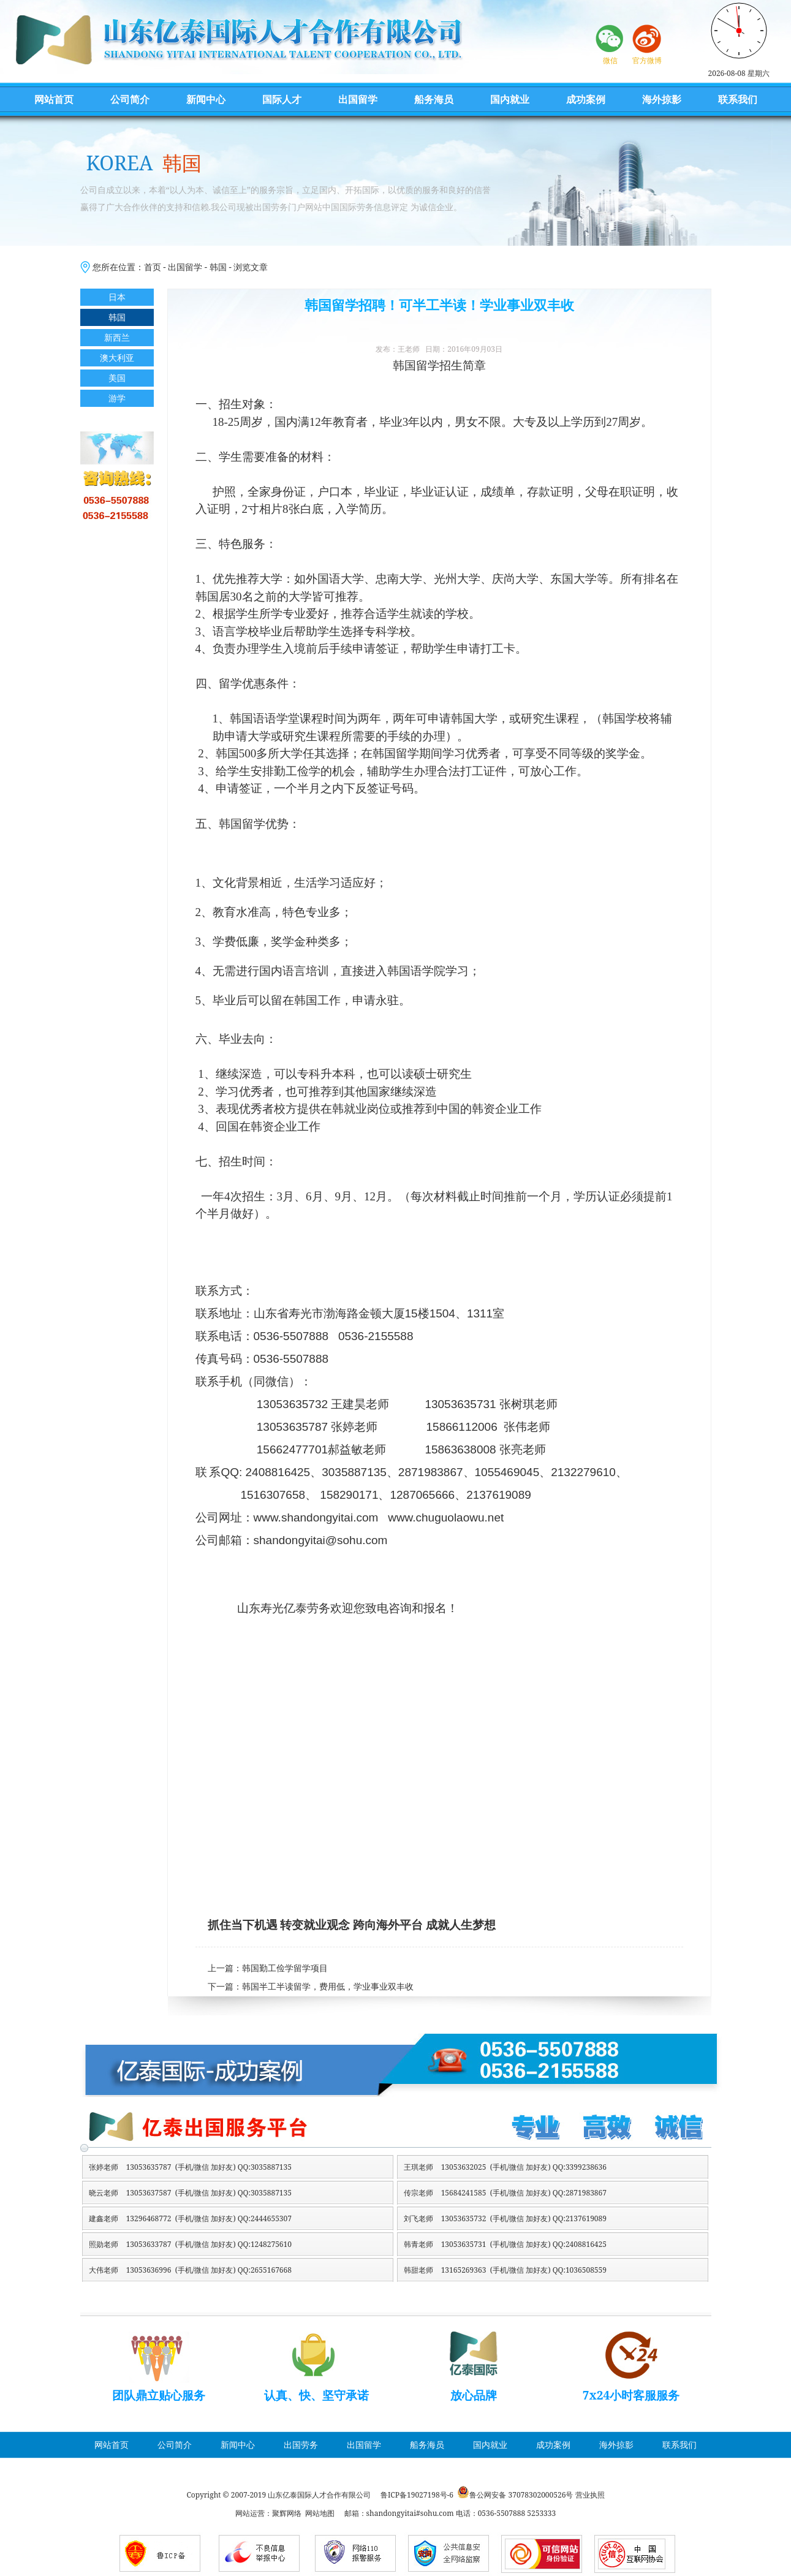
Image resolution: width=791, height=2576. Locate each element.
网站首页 (54, 99)
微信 (610, 60)
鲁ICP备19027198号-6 (416, 2495)
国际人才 (281, 99)
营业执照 (590, 2495)
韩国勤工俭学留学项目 (285, 1968)
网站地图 (320, 2513)
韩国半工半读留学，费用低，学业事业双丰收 (328, 1986)
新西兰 (117, 337)
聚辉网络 (286, 2513)
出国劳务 (301, 2444)
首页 (152, 267)
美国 (117, 378)
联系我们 (737, 99)
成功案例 (585, 99)
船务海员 (433, 99)
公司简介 (129, 99)
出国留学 (357, 99)
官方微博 (647, 60)
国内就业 (509, 99)
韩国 (218, 267)
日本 (117, 297)
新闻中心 (205, 99)
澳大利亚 (117, 357)
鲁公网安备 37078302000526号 (521, 2495)
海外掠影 (661, 99)
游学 (117, 398)
